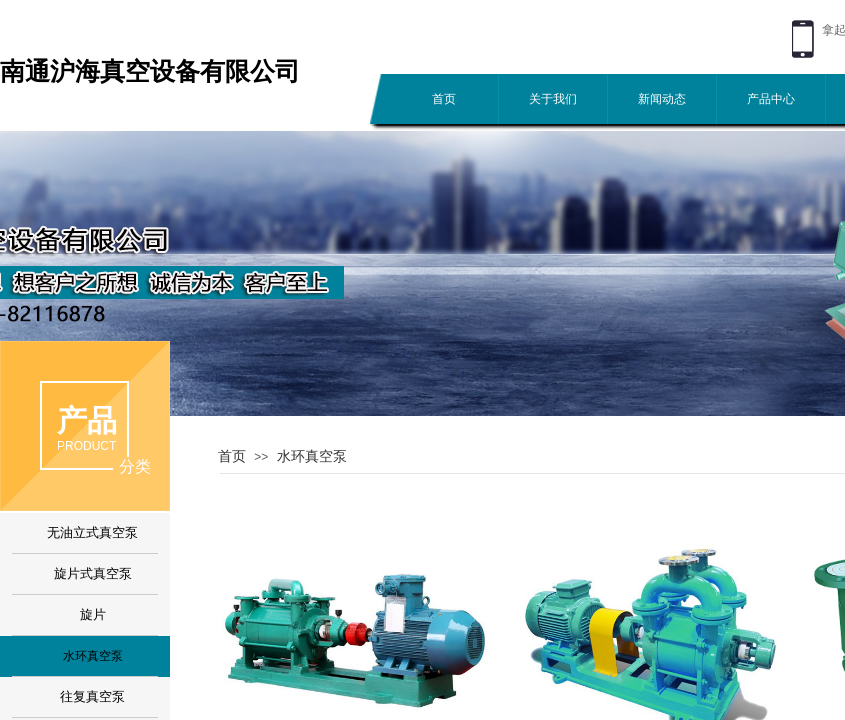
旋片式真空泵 (93, 573)
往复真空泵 (92, 696)
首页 (444, 99)
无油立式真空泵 (92, 532)
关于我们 (553, 99)
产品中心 (771, 99)
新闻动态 (662, 99)
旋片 (93, 614)
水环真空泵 (312, 456)
